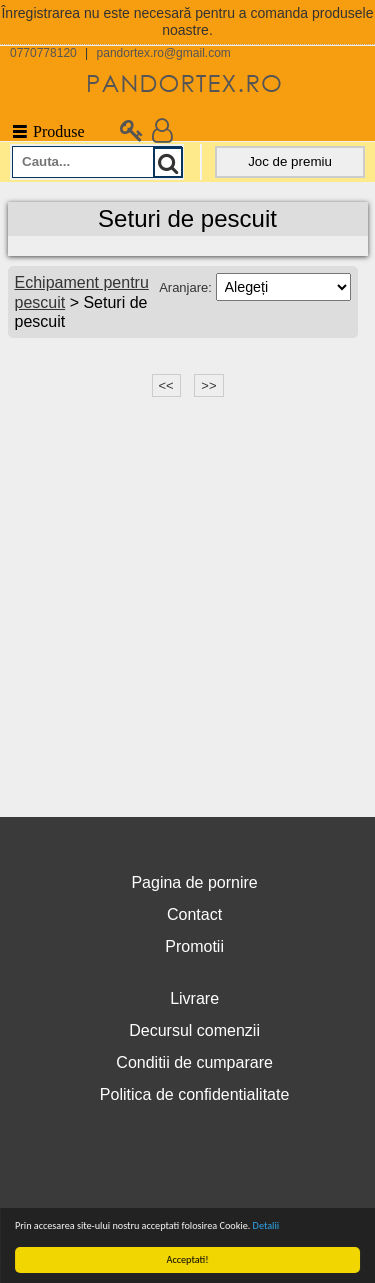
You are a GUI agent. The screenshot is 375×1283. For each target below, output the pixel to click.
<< (166, 385)
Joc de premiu (290, 161)
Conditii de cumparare (194, 1062)
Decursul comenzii (194, 1030)
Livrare (194, 998)
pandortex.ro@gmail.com (164, 53)
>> (208, 385)
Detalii (266, 1225)
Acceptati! (188, 1259)
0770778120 (43, 53)
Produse (47, 131)
